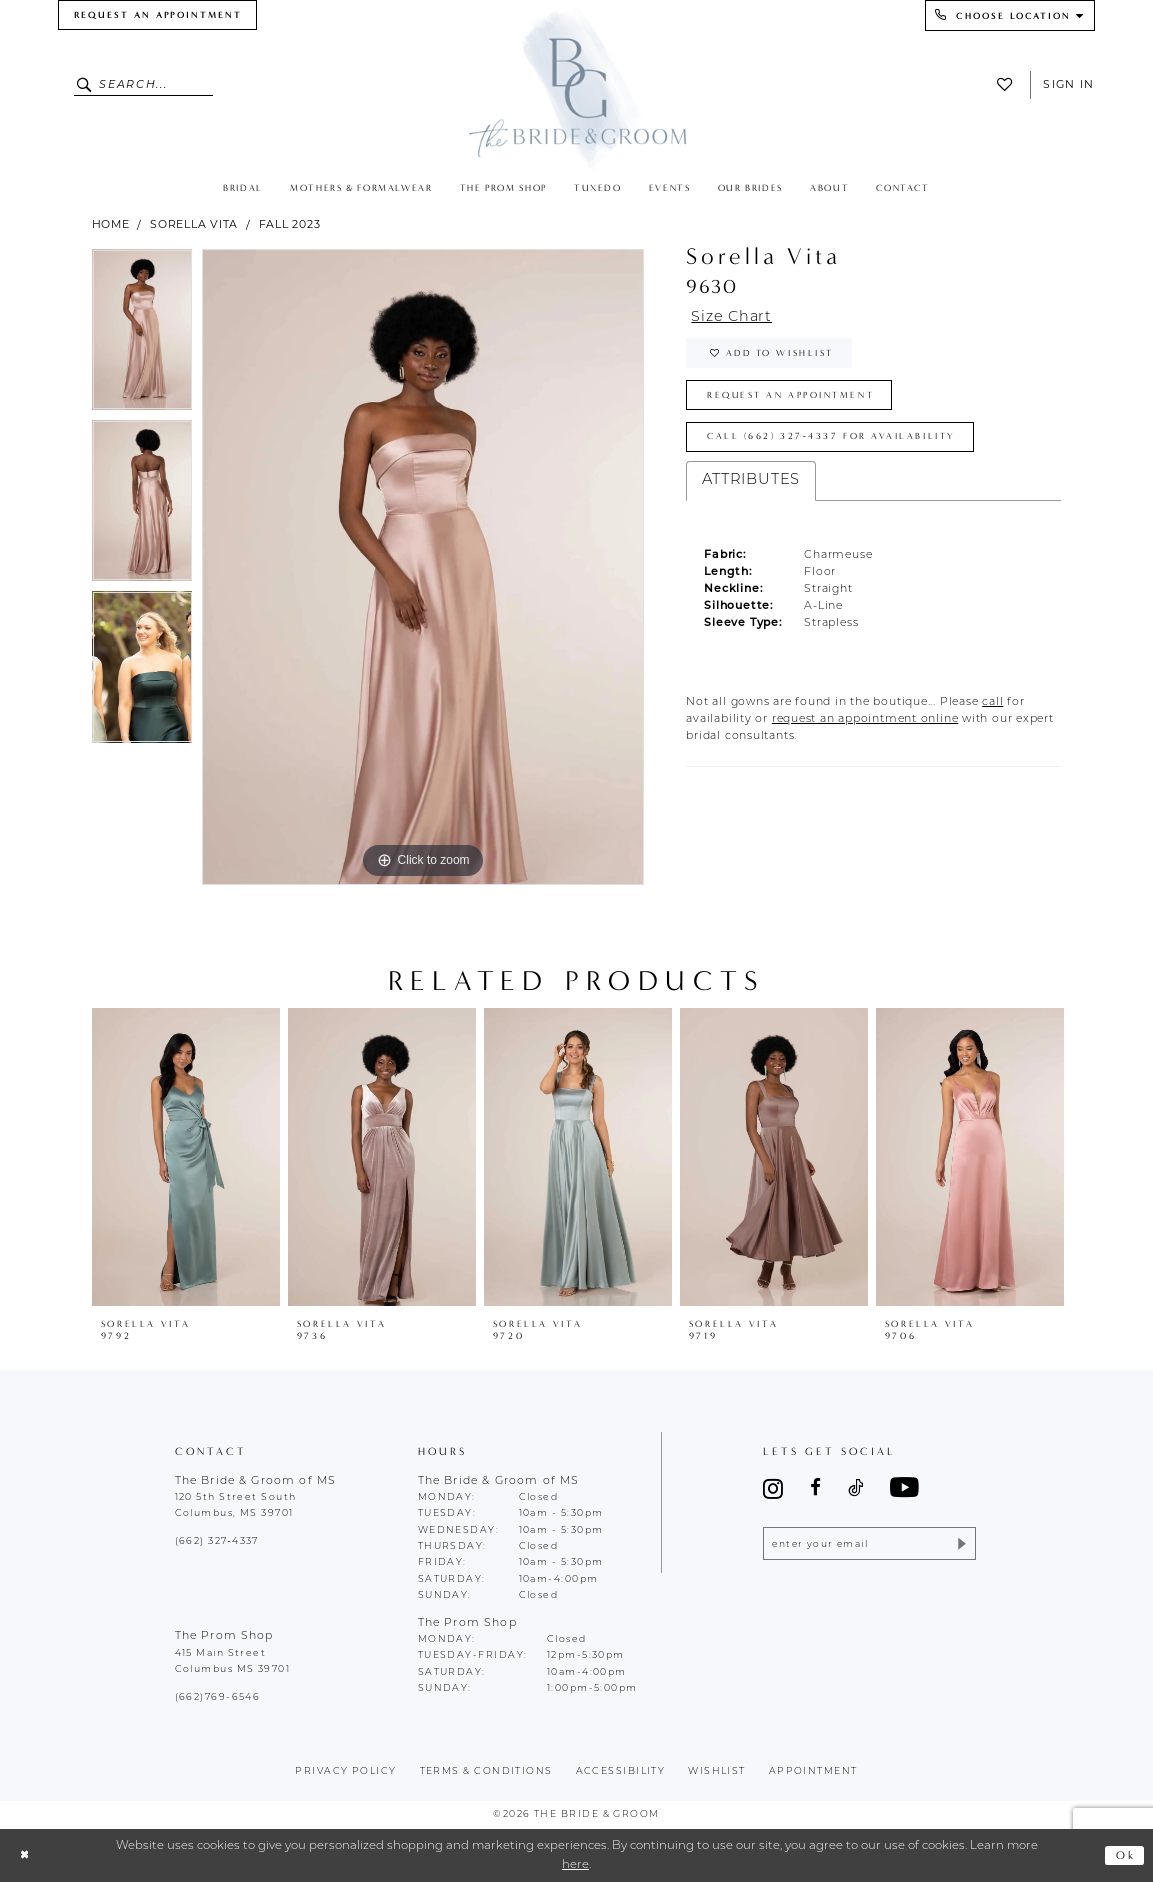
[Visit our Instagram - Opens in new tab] (773, 1488)
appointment (813, 1771)
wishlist (717, 1771)
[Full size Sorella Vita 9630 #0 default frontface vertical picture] (423, 567)
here (575, 1865)
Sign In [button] (1068, 84)
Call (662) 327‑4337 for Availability (833, 439)
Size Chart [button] (733, 317)
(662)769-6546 (218, 1697)
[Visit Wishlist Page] (1009, 84)
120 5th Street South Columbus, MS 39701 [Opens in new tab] (236, 1505)
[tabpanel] (142, 334)
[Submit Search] (86, 85)
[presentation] (186, 1157)
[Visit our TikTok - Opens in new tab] (855, 1488)
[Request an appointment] (157, 15)
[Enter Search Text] (144, 85)
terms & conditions (486, 1771)
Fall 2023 (290, 224)
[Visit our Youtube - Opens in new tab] (904, 1488)
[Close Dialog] (25, 1855)
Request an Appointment (793, 397)
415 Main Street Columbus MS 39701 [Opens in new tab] (233, 1661)
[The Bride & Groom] (576, 87)
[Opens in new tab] (992, 706)
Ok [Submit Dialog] (1125, 1855)
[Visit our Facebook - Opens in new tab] (815, 1488)
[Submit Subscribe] (960, 1543)
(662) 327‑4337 (217, 1541)
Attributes (751, 483)
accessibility (621, 1771)
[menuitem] (157, 15)
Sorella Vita (194, 224)
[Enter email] (869, 1543)
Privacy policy (345, 1771)
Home (111, 224)
